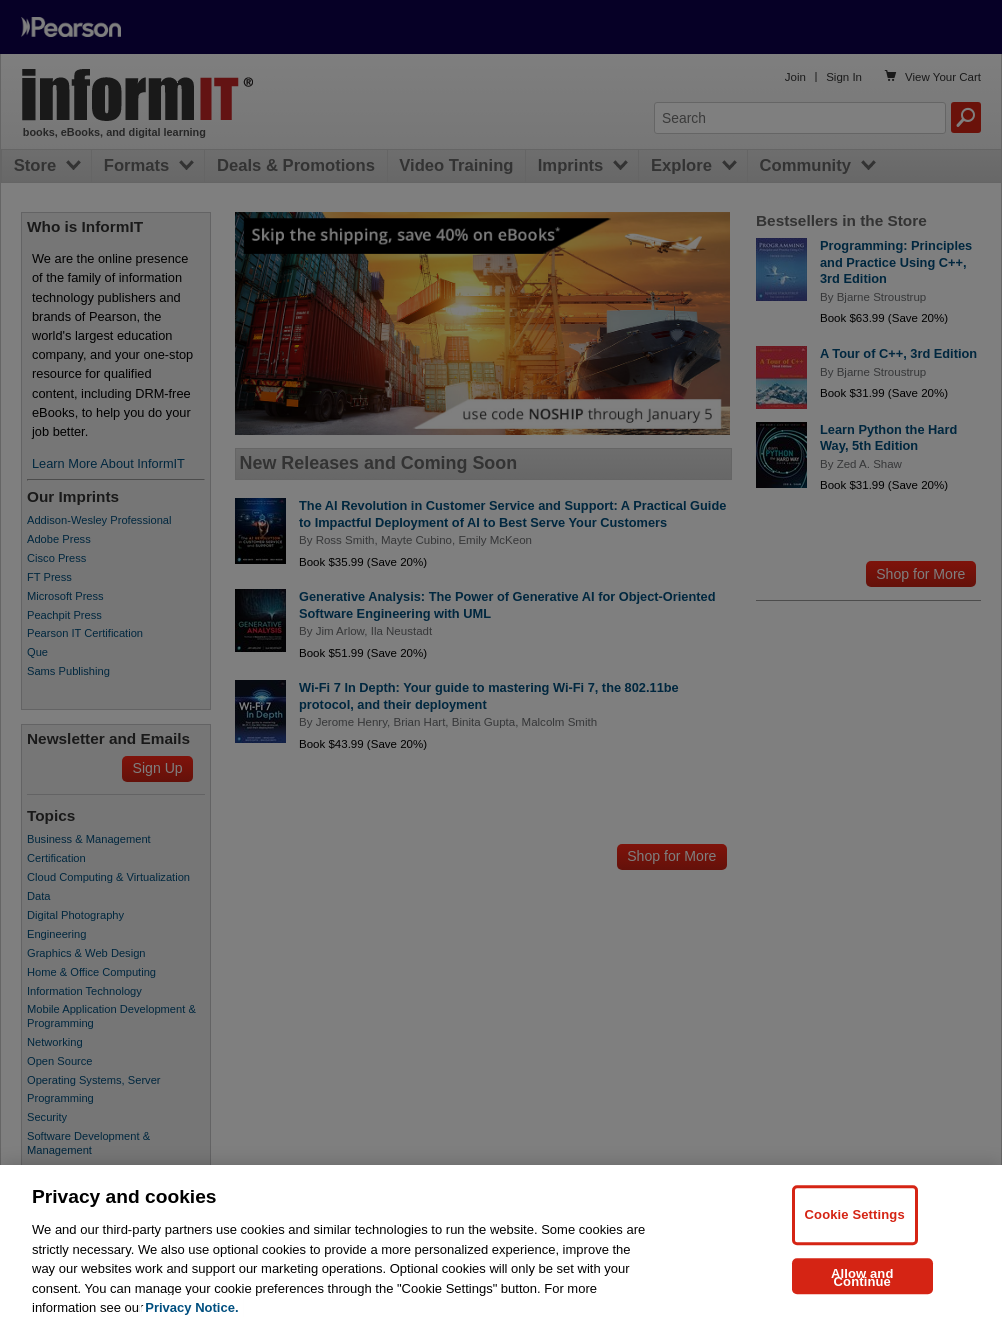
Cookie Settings (855, 1226)
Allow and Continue (862, 1288)
